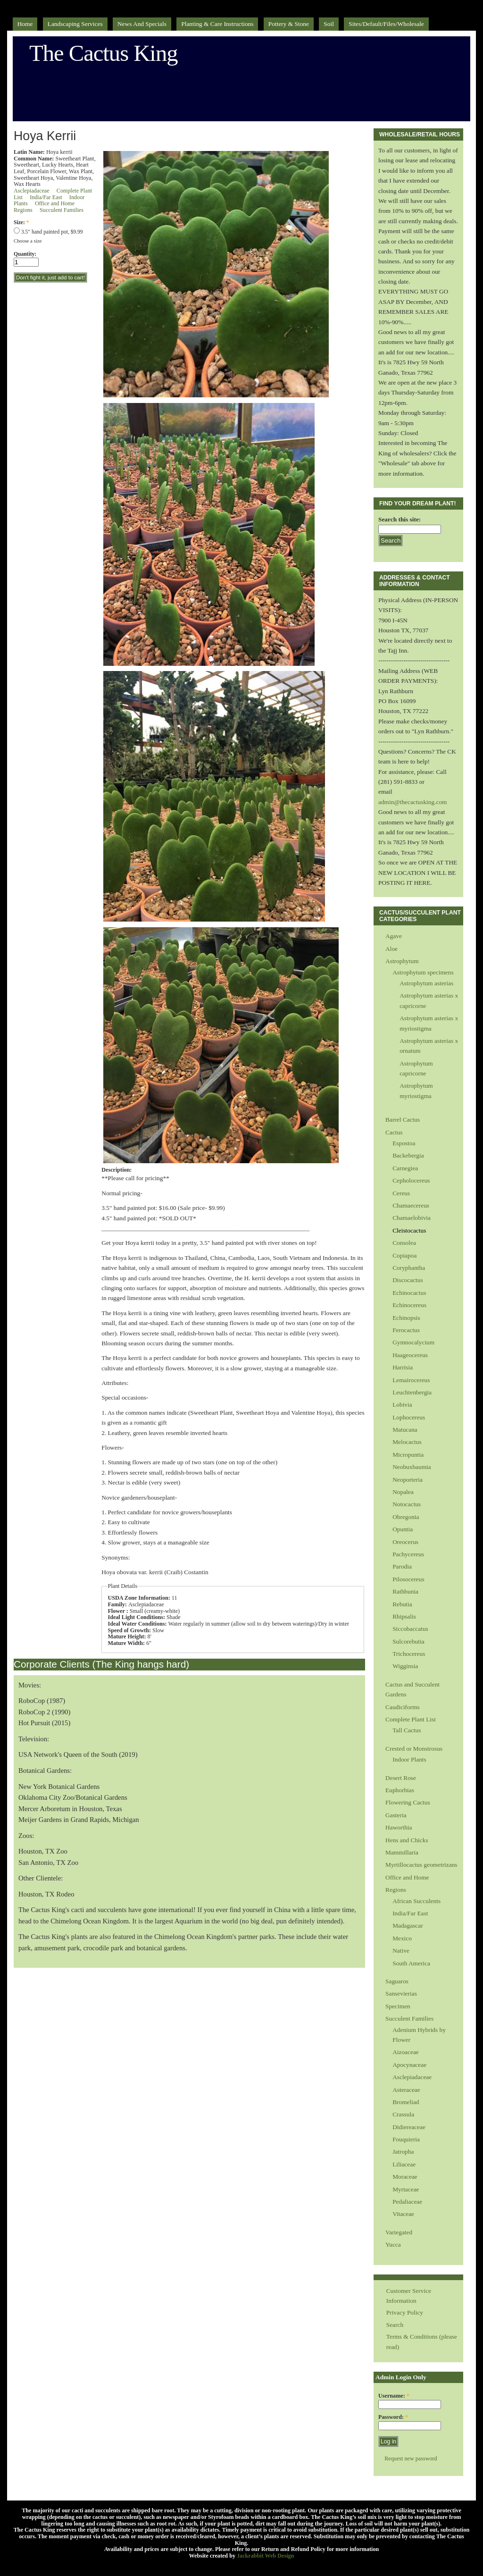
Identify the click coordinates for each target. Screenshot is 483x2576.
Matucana (404, 1429)
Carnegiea (405, 1168)
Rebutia (402, 1604)
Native (400, 1950)
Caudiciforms (402, 1707)
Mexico (402, 1938)
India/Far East (46, 197)
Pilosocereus (408, 1579)
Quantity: (25, 254)
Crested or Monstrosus (413, 1748)
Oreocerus (405, 1541)
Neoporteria (407, 1479)
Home (25, 23)
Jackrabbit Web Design (265, 2555)
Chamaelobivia (411, 1217)
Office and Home (55, 203)
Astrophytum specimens (423, 972)
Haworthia (398, 1827)
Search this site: (399, 519)
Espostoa (403, 1143)
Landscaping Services (75, 23)
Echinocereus (409, 1305)
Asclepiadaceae (32, 190)
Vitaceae (403, 2213)
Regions (23, 210)
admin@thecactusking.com (412, 802)
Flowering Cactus (407, 1802)
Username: (393, 2396)
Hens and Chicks (406, 1840)
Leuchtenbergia (412, 1392)
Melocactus (407, 1441)
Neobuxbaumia (411, 1466)
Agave (393, 936)
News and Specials (142, 23)
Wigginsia (405, 1666)
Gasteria (396, 1815)
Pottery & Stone (288, 23)
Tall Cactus (406, 1730)
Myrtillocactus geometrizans (421, 1864)
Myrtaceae (405, 2189)
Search (394, 2324)
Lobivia (402, 1404)
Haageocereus (410, 1355)
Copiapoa (404, 1255)
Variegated (398, 2232)
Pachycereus (408, 1554)
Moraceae (404, 2176)
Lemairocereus (411, 1380)
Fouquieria (406, 2139)
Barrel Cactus (402, 1119)
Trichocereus (408, 1653)
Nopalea (403, 1491)
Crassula (403, 2114)
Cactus (393, 1132)
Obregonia (405, 1516)
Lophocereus (408, 1417)
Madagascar (407, 1925)
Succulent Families (61, 210)
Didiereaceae (408, 2127)
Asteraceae (406, 2089)
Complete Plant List (410, 1719)
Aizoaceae (405, 2052)
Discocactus (407, 1280)
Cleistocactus (409, 1230)
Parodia (402, 1566)
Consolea (404, 1242)
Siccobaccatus (410, 1628)
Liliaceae (404, 2164)
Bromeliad (405, 2102)
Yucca (393, 2244)
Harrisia (402, 1367)
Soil (329, 23)
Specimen (397, 2006)
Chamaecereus (410, 1205)
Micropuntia (408, 1454)
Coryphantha (408, 1267)
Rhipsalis (404, 1616)
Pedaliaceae (407, 2201)
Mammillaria (401, 1852)
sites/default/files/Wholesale (386, 23)
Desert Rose (400, 1777)
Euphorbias (399, 1790)
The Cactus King (103, 53)
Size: (21, 222)
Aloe (391, 948)
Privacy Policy (404, 2312)
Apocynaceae (409, 2064)
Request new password (410, 2458)
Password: (393, 2417)
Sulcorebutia (408, 1641)
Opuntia (402, 1529)
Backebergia (408, 1155)
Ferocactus (406, 1330)
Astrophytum (402, 961)
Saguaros (396, 1981)
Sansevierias (401, 1993)
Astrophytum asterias (426, 983)
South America (411, 1963)
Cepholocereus (411, 1180)
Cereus (401, 1193)
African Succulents (416, 1901)
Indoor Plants (409, 1759)
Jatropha (403, 2151)
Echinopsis (406, 1317)
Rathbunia (405, 1591)
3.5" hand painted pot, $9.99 (48, 232)
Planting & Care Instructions (217, 23)
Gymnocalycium (413, 1342)
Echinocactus (409, 1292)
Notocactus (406, 1504)
